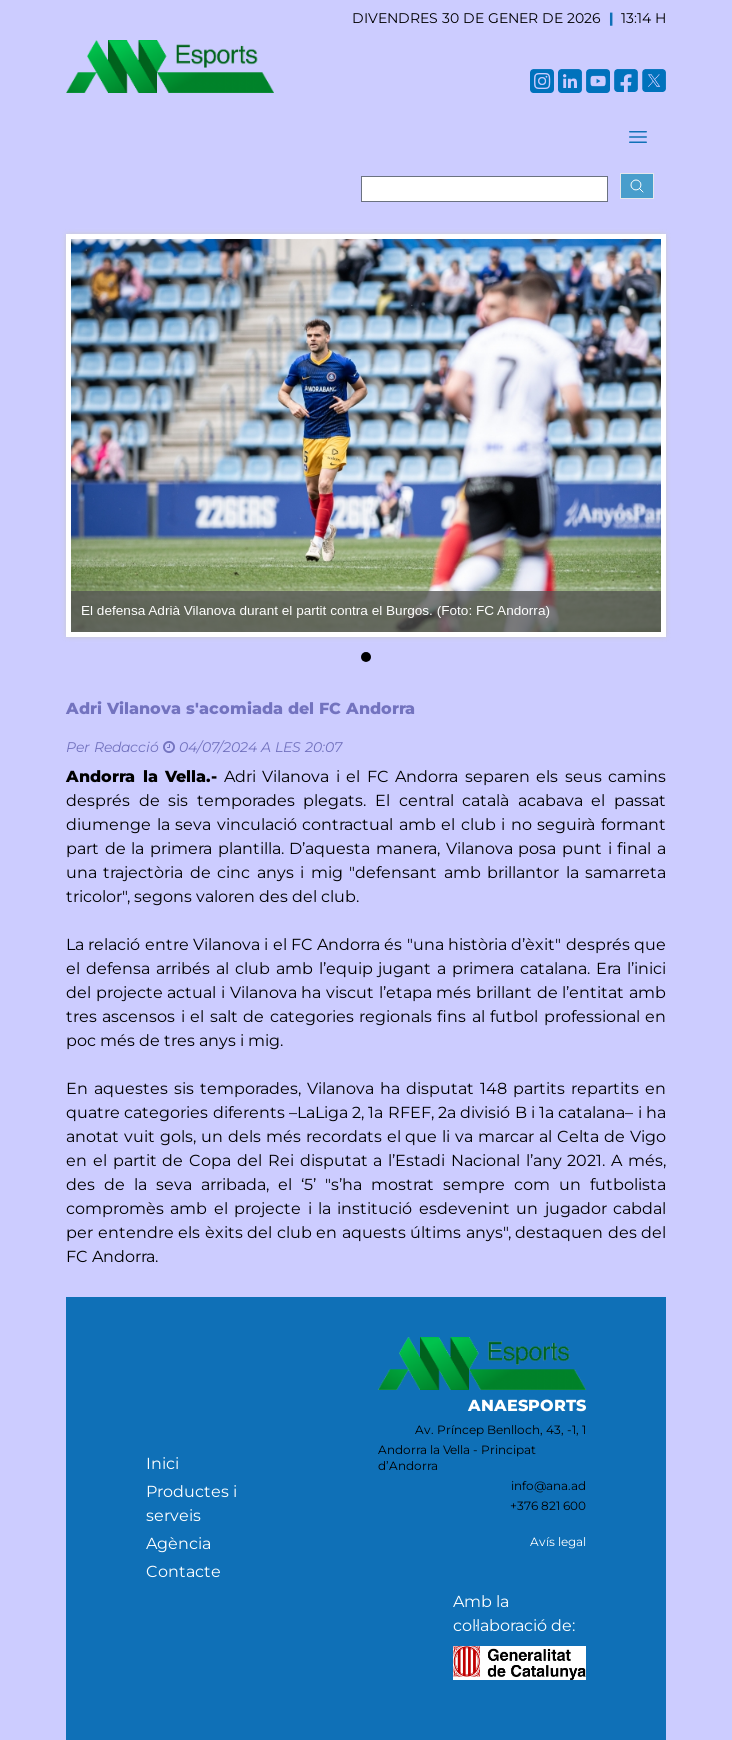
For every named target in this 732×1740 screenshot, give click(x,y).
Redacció (126, 747)
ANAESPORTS (527, 1405)
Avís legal (558, 1541)
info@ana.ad (548, 1485)
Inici (162, 1463)
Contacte (183, 1571)
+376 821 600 (548, 1505)
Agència (178, 1543)
